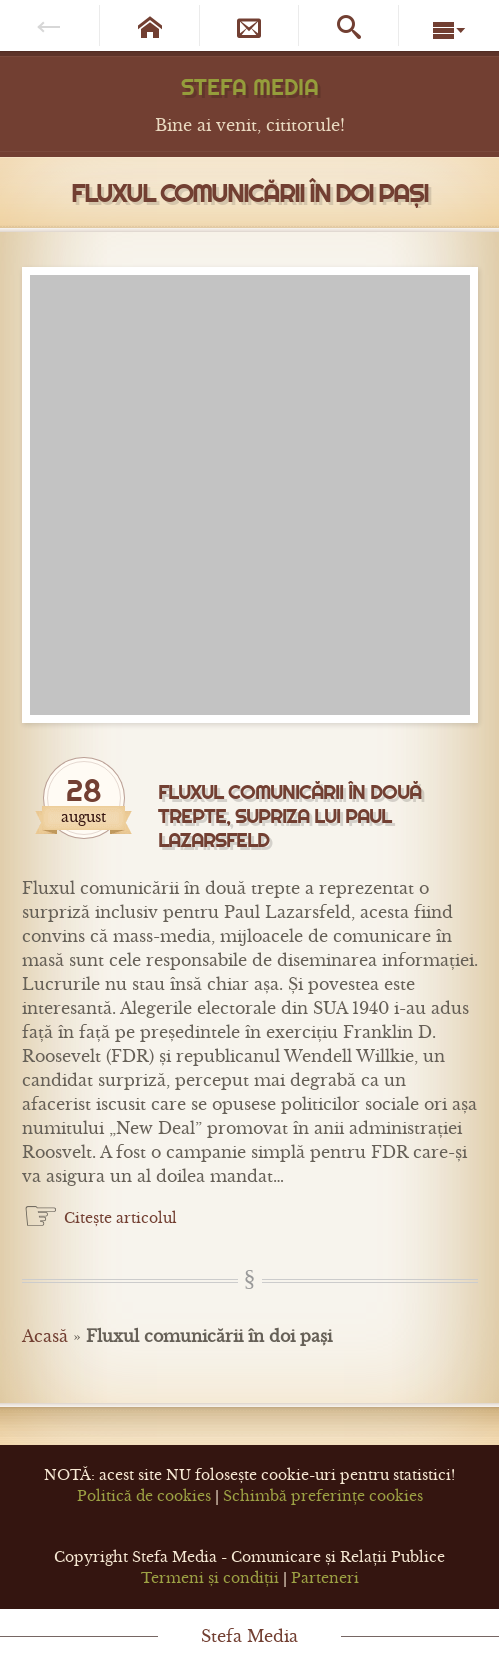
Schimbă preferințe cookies (323, 1496)
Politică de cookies (144, 1496)
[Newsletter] (250, 25)
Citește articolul (120, 1218)
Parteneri (325, 1578)
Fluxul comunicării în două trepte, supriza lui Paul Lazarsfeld (289, 816)
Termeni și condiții (210, 1578)
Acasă (45, 1336)
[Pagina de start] (150, 25)
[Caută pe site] (349, 25)
